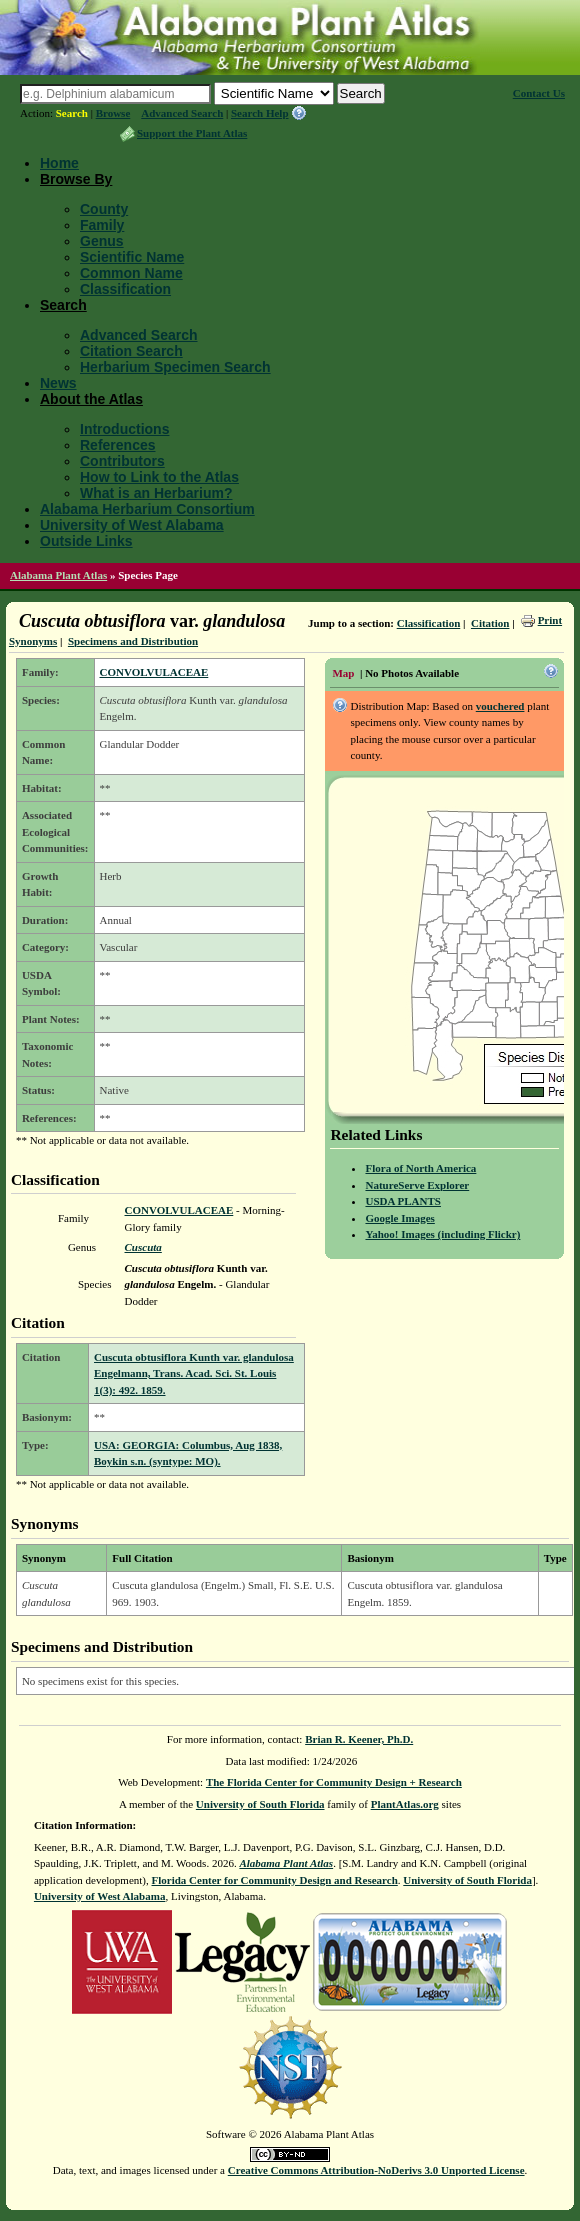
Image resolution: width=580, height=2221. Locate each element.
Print (550, 620)
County (104, 209)
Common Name (131, 273)
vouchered (500, 706)
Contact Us (539, 93)
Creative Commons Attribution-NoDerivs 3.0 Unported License (376, 2170)
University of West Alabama (132, 525)
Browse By (76, 179)
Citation (490, 623)
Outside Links (86, 541)
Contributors (122, 461)
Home (59, 163)
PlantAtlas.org (405, 1804)
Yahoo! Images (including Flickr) (442, 1234)
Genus (102, 241)
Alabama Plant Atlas (58, 575)
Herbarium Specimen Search (175, 367)
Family (102, 225)
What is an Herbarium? (156, 493)
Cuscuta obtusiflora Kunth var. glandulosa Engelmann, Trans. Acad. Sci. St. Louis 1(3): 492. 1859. (194, 1373)
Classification (125, 289)
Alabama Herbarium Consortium (147, 509)
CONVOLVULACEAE (154, 672)
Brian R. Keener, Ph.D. (359, 1739)
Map (343, 673)
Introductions (124, 429)
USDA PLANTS (403, 1201)
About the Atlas (91, 399)
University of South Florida (260, 1804)
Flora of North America (420, 1168)
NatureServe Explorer (417, 1185)
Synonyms (33, 641)
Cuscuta (143, 1247)
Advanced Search (182, 113)
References (118, 445)
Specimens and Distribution (133, 641)
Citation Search (131, 351)
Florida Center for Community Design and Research (275, 1880)
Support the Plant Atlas (192, 133)
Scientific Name (132, 257)
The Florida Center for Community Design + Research (334, 1782)
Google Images (399, 1218)
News (58, 383)
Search (72, 113)
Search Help (260, 113)
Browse (113, 113)
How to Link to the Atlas (159, 477)
